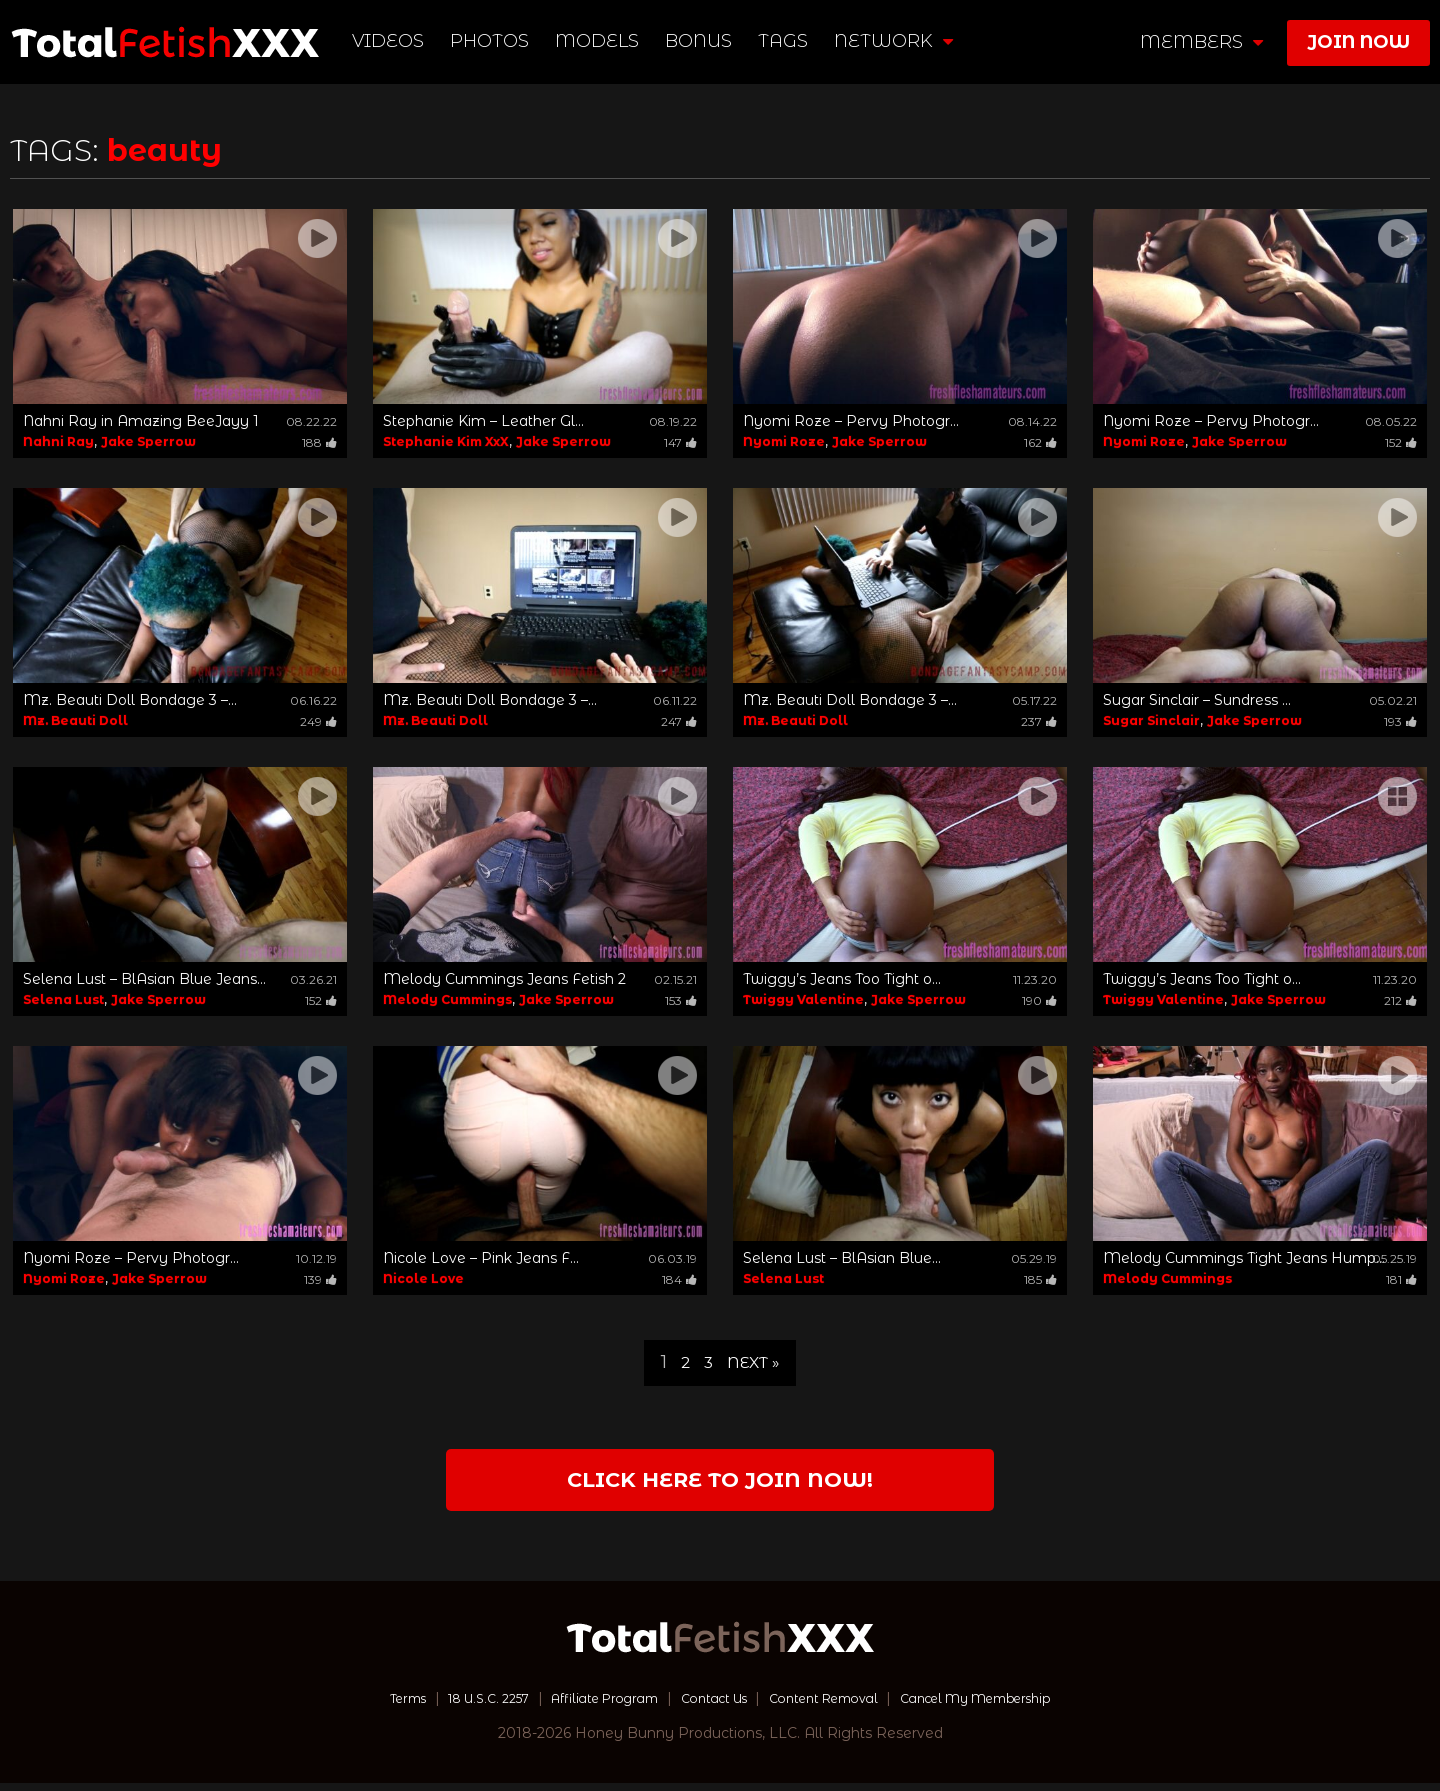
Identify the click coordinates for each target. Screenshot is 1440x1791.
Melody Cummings (447, 999)
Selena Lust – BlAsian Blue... (842, 1258)
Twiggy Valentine (803, 999)
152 (1401, 442)
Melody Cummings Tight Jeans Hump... (1244, 1258)
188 (319, 442)
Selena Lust (63, 999)
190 (1039, 1000)
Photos (492, 41)
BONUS (701, 41)
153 (681, 1000)
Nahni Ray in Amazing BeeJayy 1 (141, 421)
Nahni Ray (58, 441)
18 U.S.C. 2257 (456, 1706)
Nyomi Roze (784, 441)
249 (318, 721)
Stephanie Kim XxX (446, 441)
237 (1039, 721)
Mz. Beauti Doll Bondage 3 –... (130, 700)
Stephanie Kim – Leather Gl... (483, 421)
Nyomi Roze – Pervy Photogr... (851, 421)
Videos (391, 41)
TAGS (786, 41)
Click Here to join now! (720, 1484)
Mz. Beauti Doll (75, 720)
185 (1040, 1279)
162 (1040, 442)
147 (680, 442)
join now (1358, 42)
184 (679, 1279)
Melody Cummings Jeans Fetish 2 (504, 979)
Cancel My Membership (1009, 1706)
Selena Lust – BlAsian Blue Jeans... (144, 979)
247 (679, 721)
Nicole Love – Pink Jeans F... (481, 1258)
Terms (363, 1706)
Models (600, 41)
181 (1401, 1279)
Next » (755, 1362)
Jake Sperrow (148, 441)
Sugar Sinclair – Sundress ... (1197, 700)
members (1201, 42)
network (896, 41)
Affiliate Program (588, 1706)
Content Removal (835, 1706)
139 (320, 1279)
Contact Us (711, 1706)
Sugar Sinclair (1151, 720)
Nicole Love (423, 1278)
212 (1400, 1000)
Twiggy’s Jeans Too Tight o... (842, 979)
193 (1400, 721)
